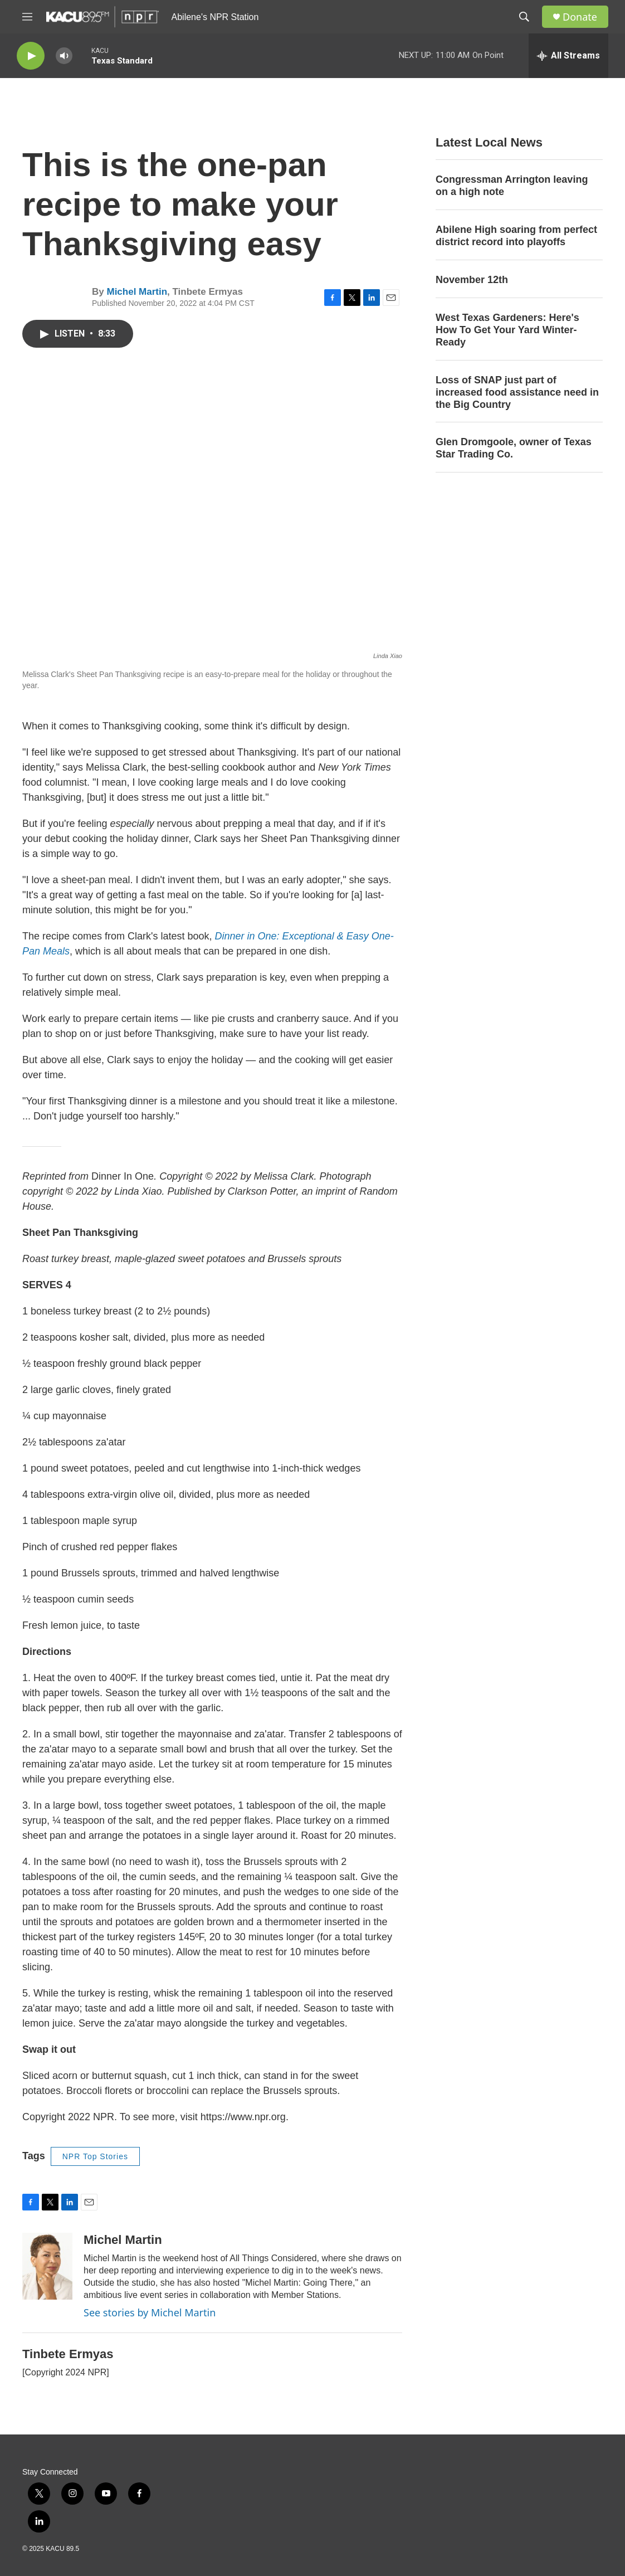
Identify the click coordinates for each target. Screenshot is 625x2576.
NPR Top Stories (95, 2156)
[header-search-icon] (524, 17)
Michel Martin (136, 291)
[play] (31, 56)
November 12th (472, 279)
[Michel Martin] (47, 2266)
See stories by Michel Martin (150, 2312)
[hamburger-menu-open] (27, 17)
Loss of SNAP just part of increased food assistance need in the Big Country (517, 392)
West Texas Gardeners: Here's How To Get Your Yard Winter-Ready (507, 330)
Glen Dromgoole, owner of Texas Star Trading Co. (514, 448)
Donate (580, 17)
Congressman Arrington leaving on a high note (512, 185)
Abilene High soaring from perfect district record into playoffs (516, 235)
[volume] (64, 56)
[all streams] (568, 55)
